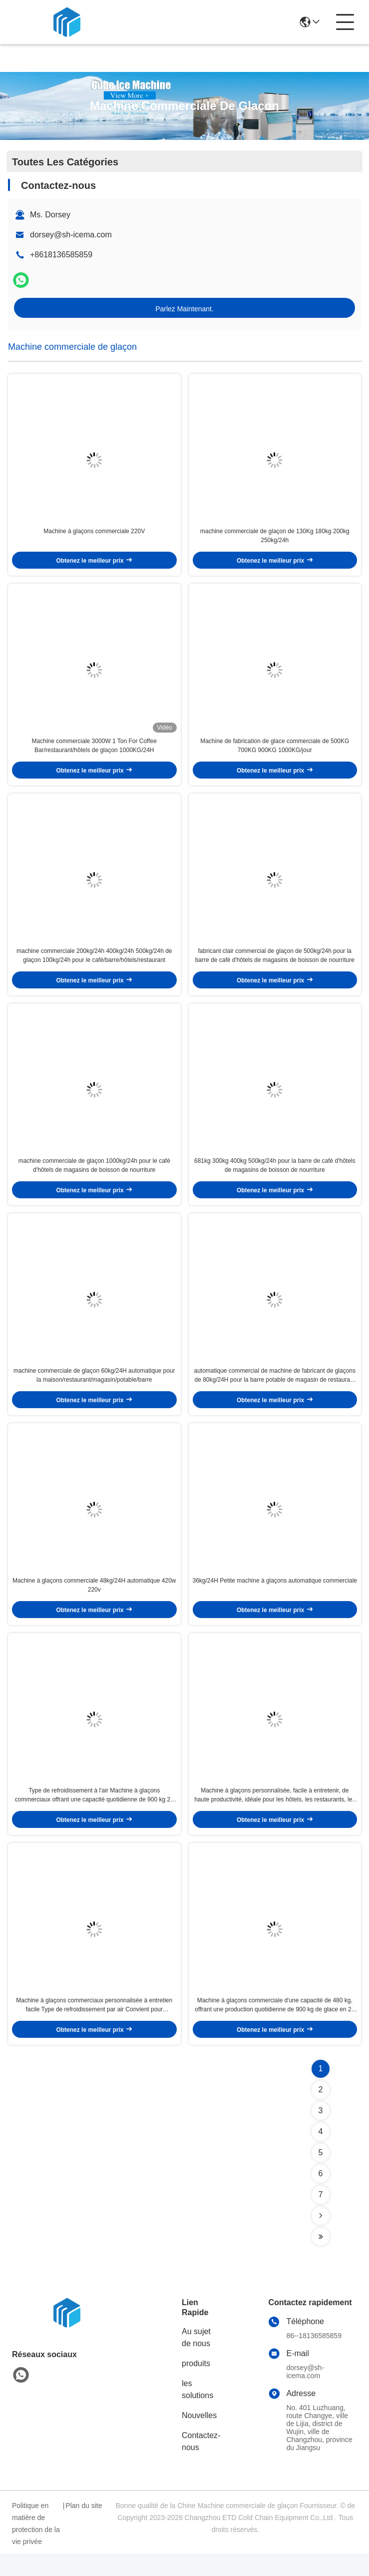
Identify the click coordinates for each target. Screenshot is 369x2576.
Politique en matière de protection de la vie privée (36, 2546)
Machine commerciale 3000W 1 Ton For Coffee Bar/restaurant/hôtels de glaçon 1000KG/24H (94, 751)
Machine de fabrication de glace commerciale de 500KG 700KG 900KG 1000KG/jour (274, 751)
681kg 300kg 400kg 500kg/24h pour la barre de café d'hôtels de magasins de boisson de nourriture (275, 1176)
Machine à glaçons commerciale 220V (94, 534)
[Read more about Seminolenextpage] (321, 2238)
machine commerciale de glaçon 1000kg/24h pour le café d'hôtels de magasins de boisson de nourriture (94, 1176)
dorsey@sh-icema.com (71, 234)
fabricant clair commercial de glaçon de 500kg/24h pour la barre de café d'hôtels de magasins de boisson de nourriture (275, 964)
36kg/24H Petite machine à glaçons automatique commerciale (275, 1597)
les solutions (197, 2412)
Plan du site (83, 2528)
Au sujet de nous (196, 2360)
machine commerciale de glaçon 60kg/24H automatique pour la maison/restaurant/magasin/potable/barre (94, 1389)
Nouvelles (199, 2438)
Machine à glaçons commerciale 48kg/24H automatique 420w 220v (94, 1602)
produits (196, 2386)
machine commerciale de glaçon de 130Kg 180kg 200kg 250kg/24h (275, 539)
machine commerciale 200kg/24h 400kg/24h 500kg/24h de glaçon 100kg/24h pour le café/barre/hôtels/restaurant (94, 964)
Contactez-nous (201, 2464)
